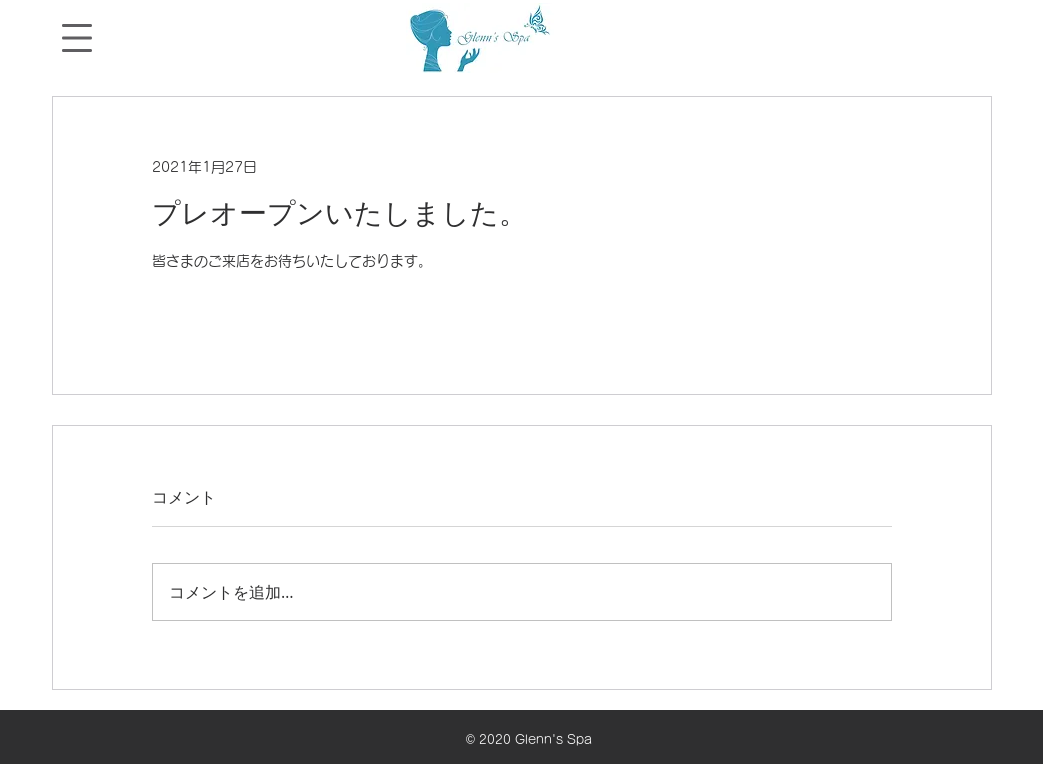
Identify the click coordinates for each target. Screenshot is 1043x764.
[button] (77, 38)
